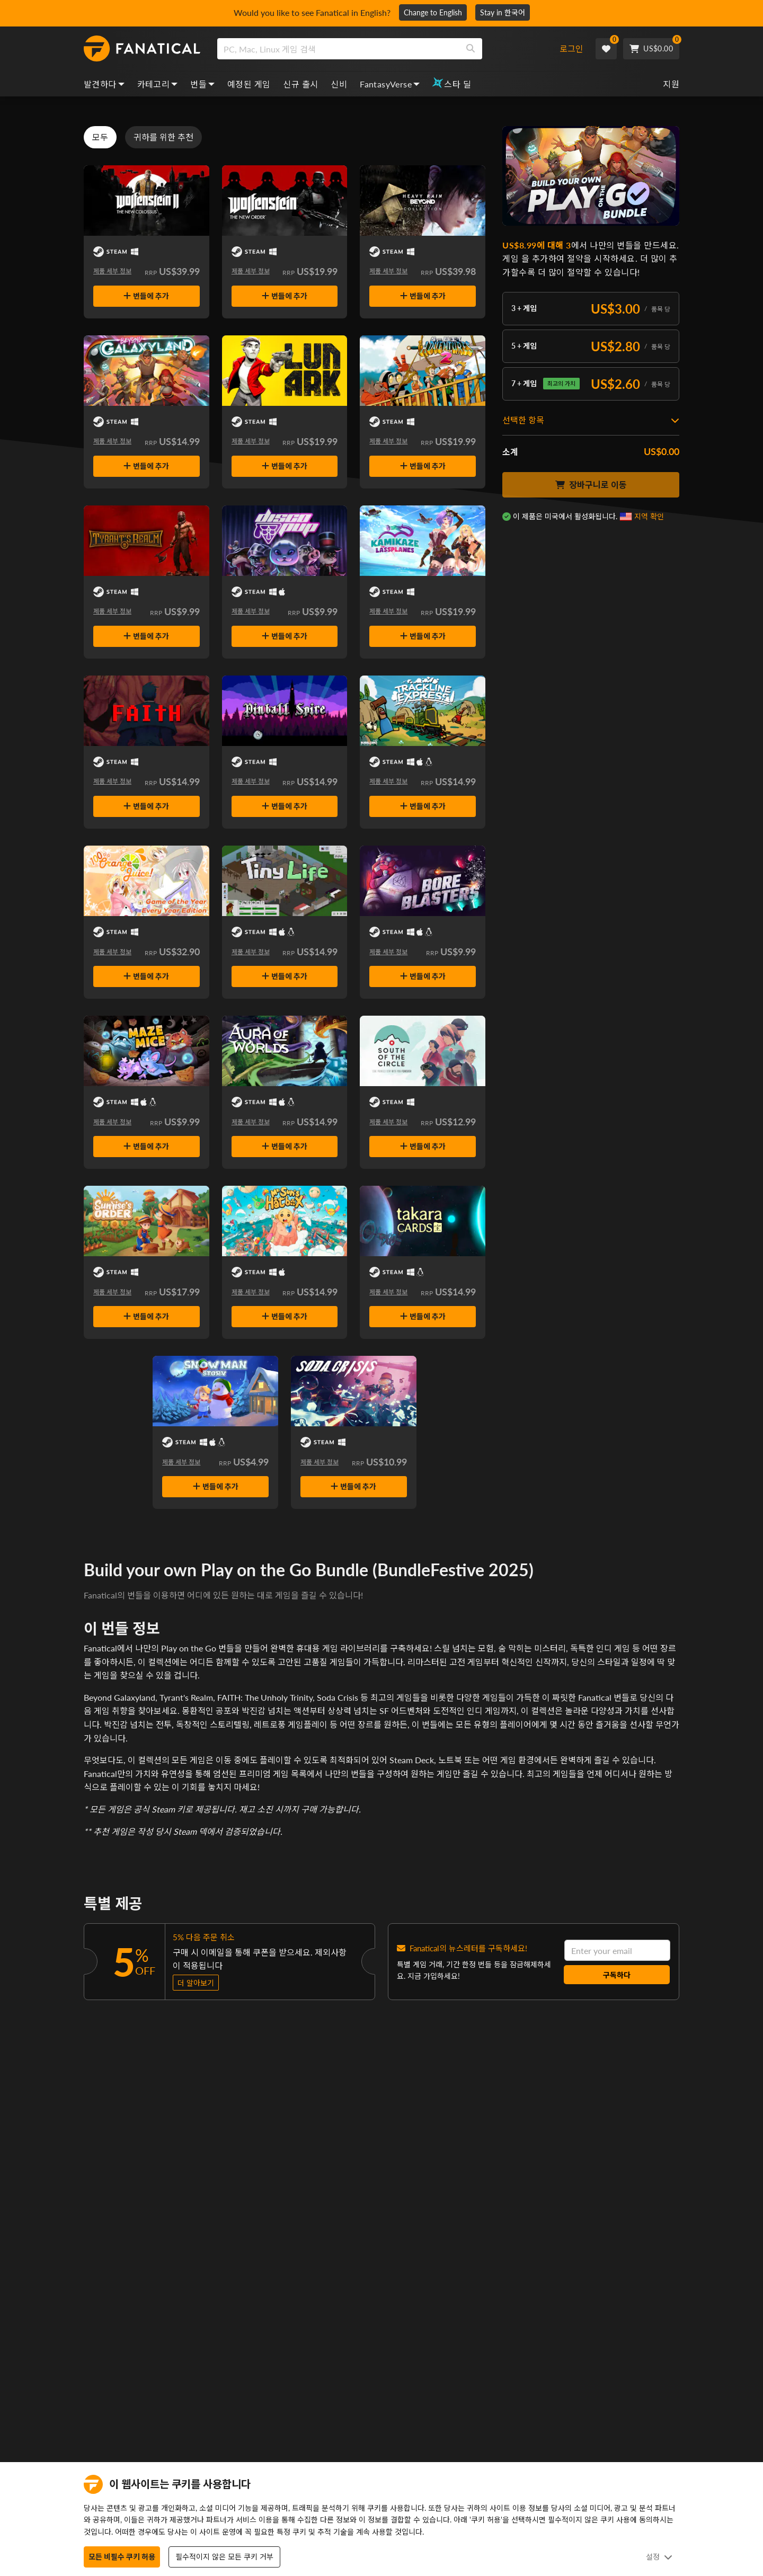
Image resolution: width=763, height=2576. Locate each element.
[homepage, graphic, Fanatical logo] (142, 48)
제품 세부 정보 (112, 271)
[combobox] (383, 48)
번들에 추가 (146, 295)
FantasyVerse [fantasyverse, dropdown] (390, 84)
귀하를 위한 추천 (163, 137)
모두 (100, 137)
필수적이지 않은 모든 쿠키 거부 (224, 2556)
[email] (617, 1950)
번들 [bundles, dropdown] (202, 84)
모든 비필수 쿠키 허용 (121, 2556)
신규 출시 (300, 84)
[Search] (470, 48)
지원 (671, 84)
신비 (339, 84)
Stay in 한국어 (502, 12)
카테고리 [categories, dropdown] (157, 84)
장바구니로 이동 (591, 484)
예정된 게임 (248, 84)
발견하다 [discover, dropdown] (104, 84)
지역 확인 (649, 516)
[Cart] (651, 48)
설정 (659, 2556)
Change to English (433, 12)
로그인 (571, 48)
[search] (338, 48)
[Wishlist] (606, 48)
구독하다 (617, 1974)
